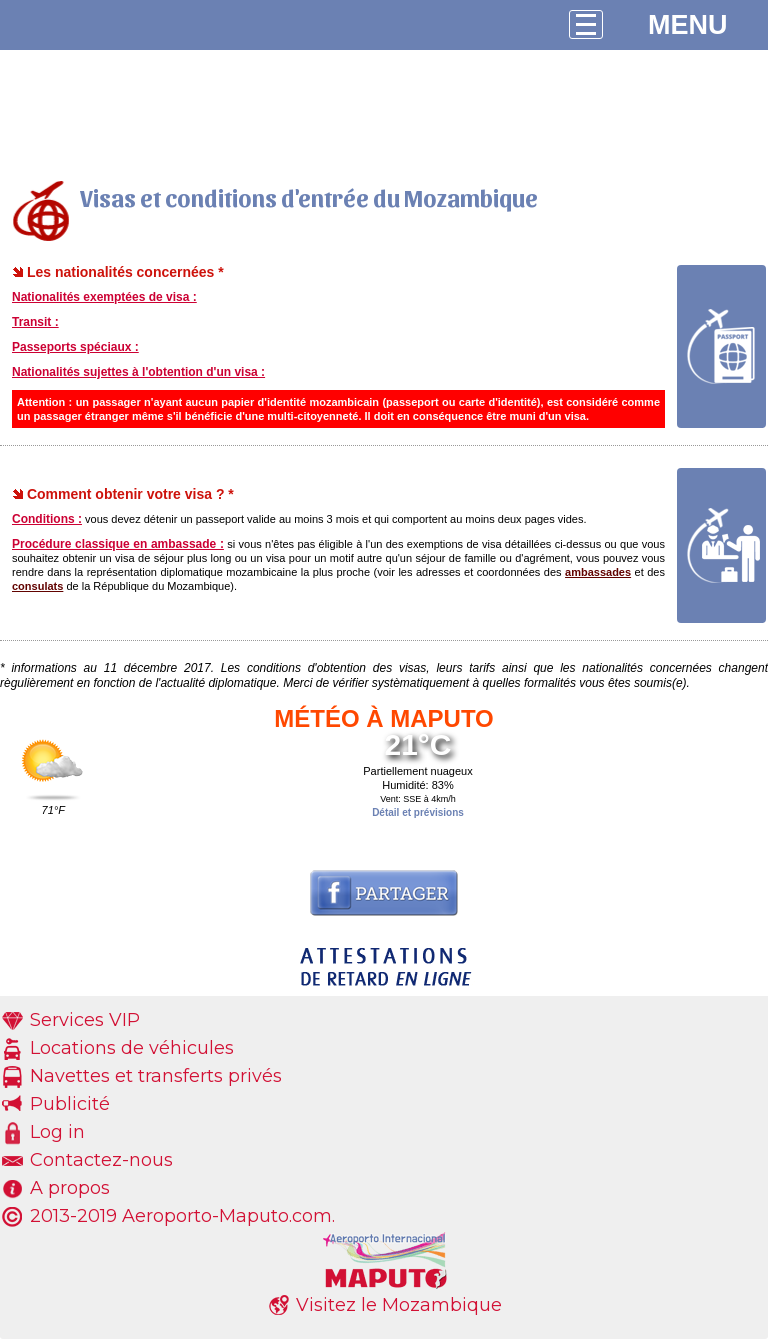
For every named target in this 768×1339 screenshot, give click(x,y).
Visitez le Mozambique (399, 1305)
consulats (37, 586)
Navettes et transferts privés (156, 1076)
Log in (57, 1132)
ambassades (598, 572)
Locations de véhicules (132, 1048)
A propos (70, 1188)
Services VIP (85, 1020)
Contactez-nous (101, 1160)
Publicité (70, 1104)
